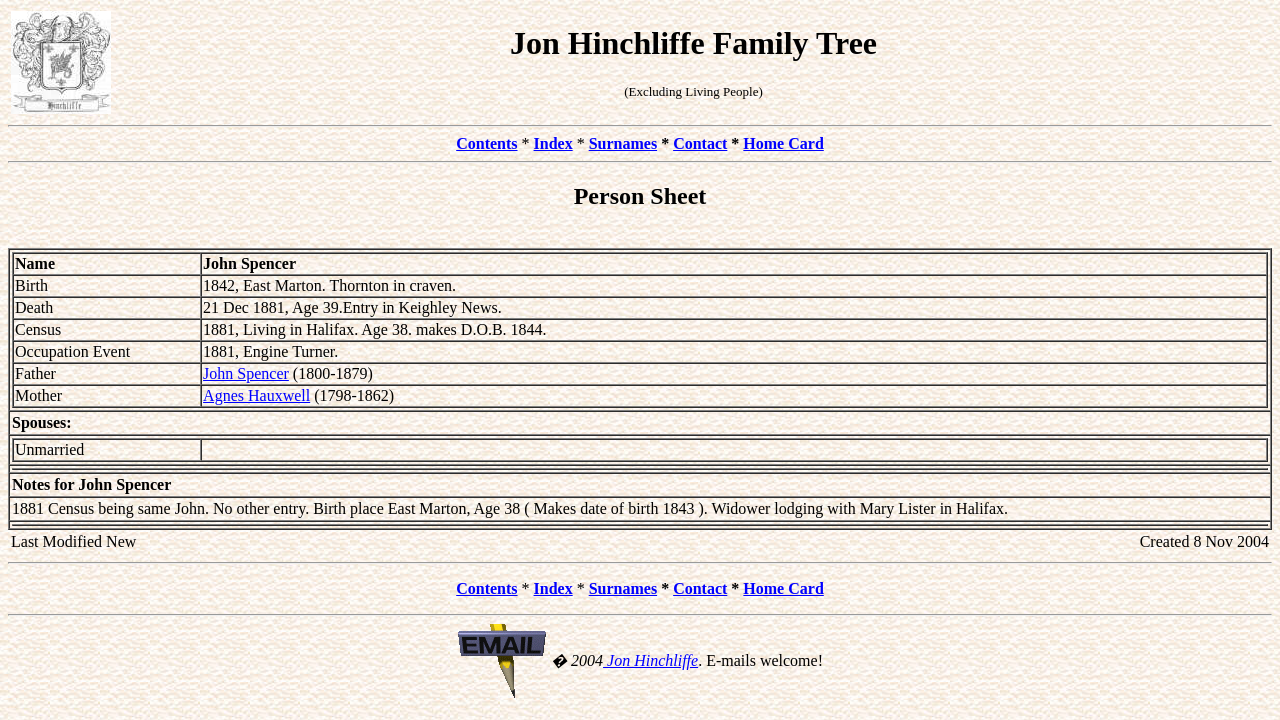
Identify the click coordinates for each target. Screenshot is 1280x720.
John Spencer (246, 373)
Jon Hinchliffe (650, 660)
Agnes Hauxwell (256, 395)
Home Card (783, 143)
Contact (700, 143)
